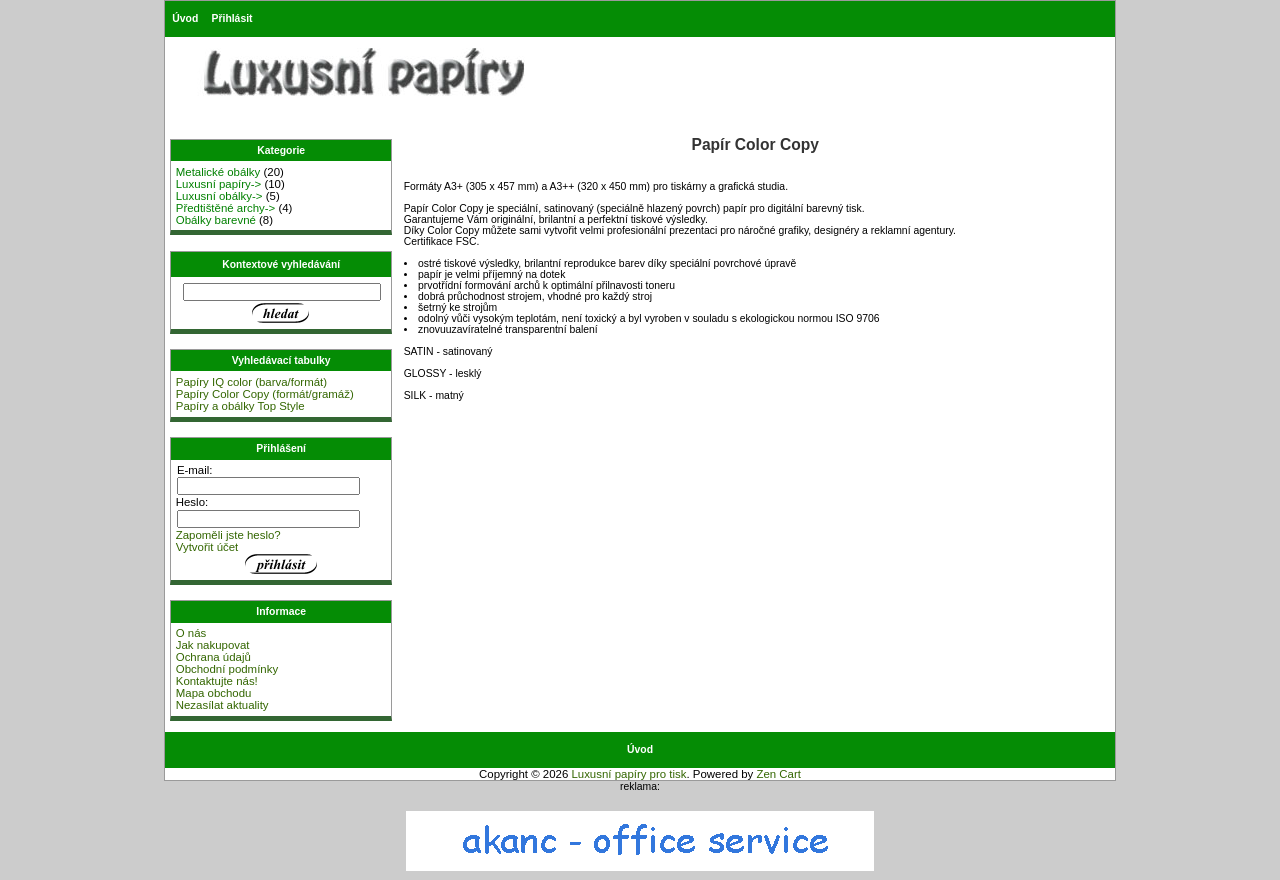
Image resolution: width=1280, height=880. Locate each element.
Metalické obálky (218, 172)
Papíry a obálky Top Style (240, 406)
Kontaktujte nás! (217, 681)
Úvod (185, 18)
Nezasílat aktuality (222, 705)
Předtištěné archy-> (226, 208)
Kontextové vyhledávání (281, 264)
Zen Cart (778, 774)
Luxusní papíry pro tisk (628, 774)
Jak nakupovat (213, 645)
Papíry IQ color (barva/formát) (251, 382)
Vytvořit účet (207, 547)
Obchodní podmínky (227, 669)
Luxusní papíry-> (219, 184)
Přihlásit (232, 18)
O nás (191, 633)
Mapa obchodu (214, 693)
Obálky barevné (216, 220)
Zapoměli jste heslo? (228, 535)
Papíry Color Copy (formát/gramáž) (265, 394)
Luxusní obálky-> (219, 196)
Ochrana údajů (213, 657)
